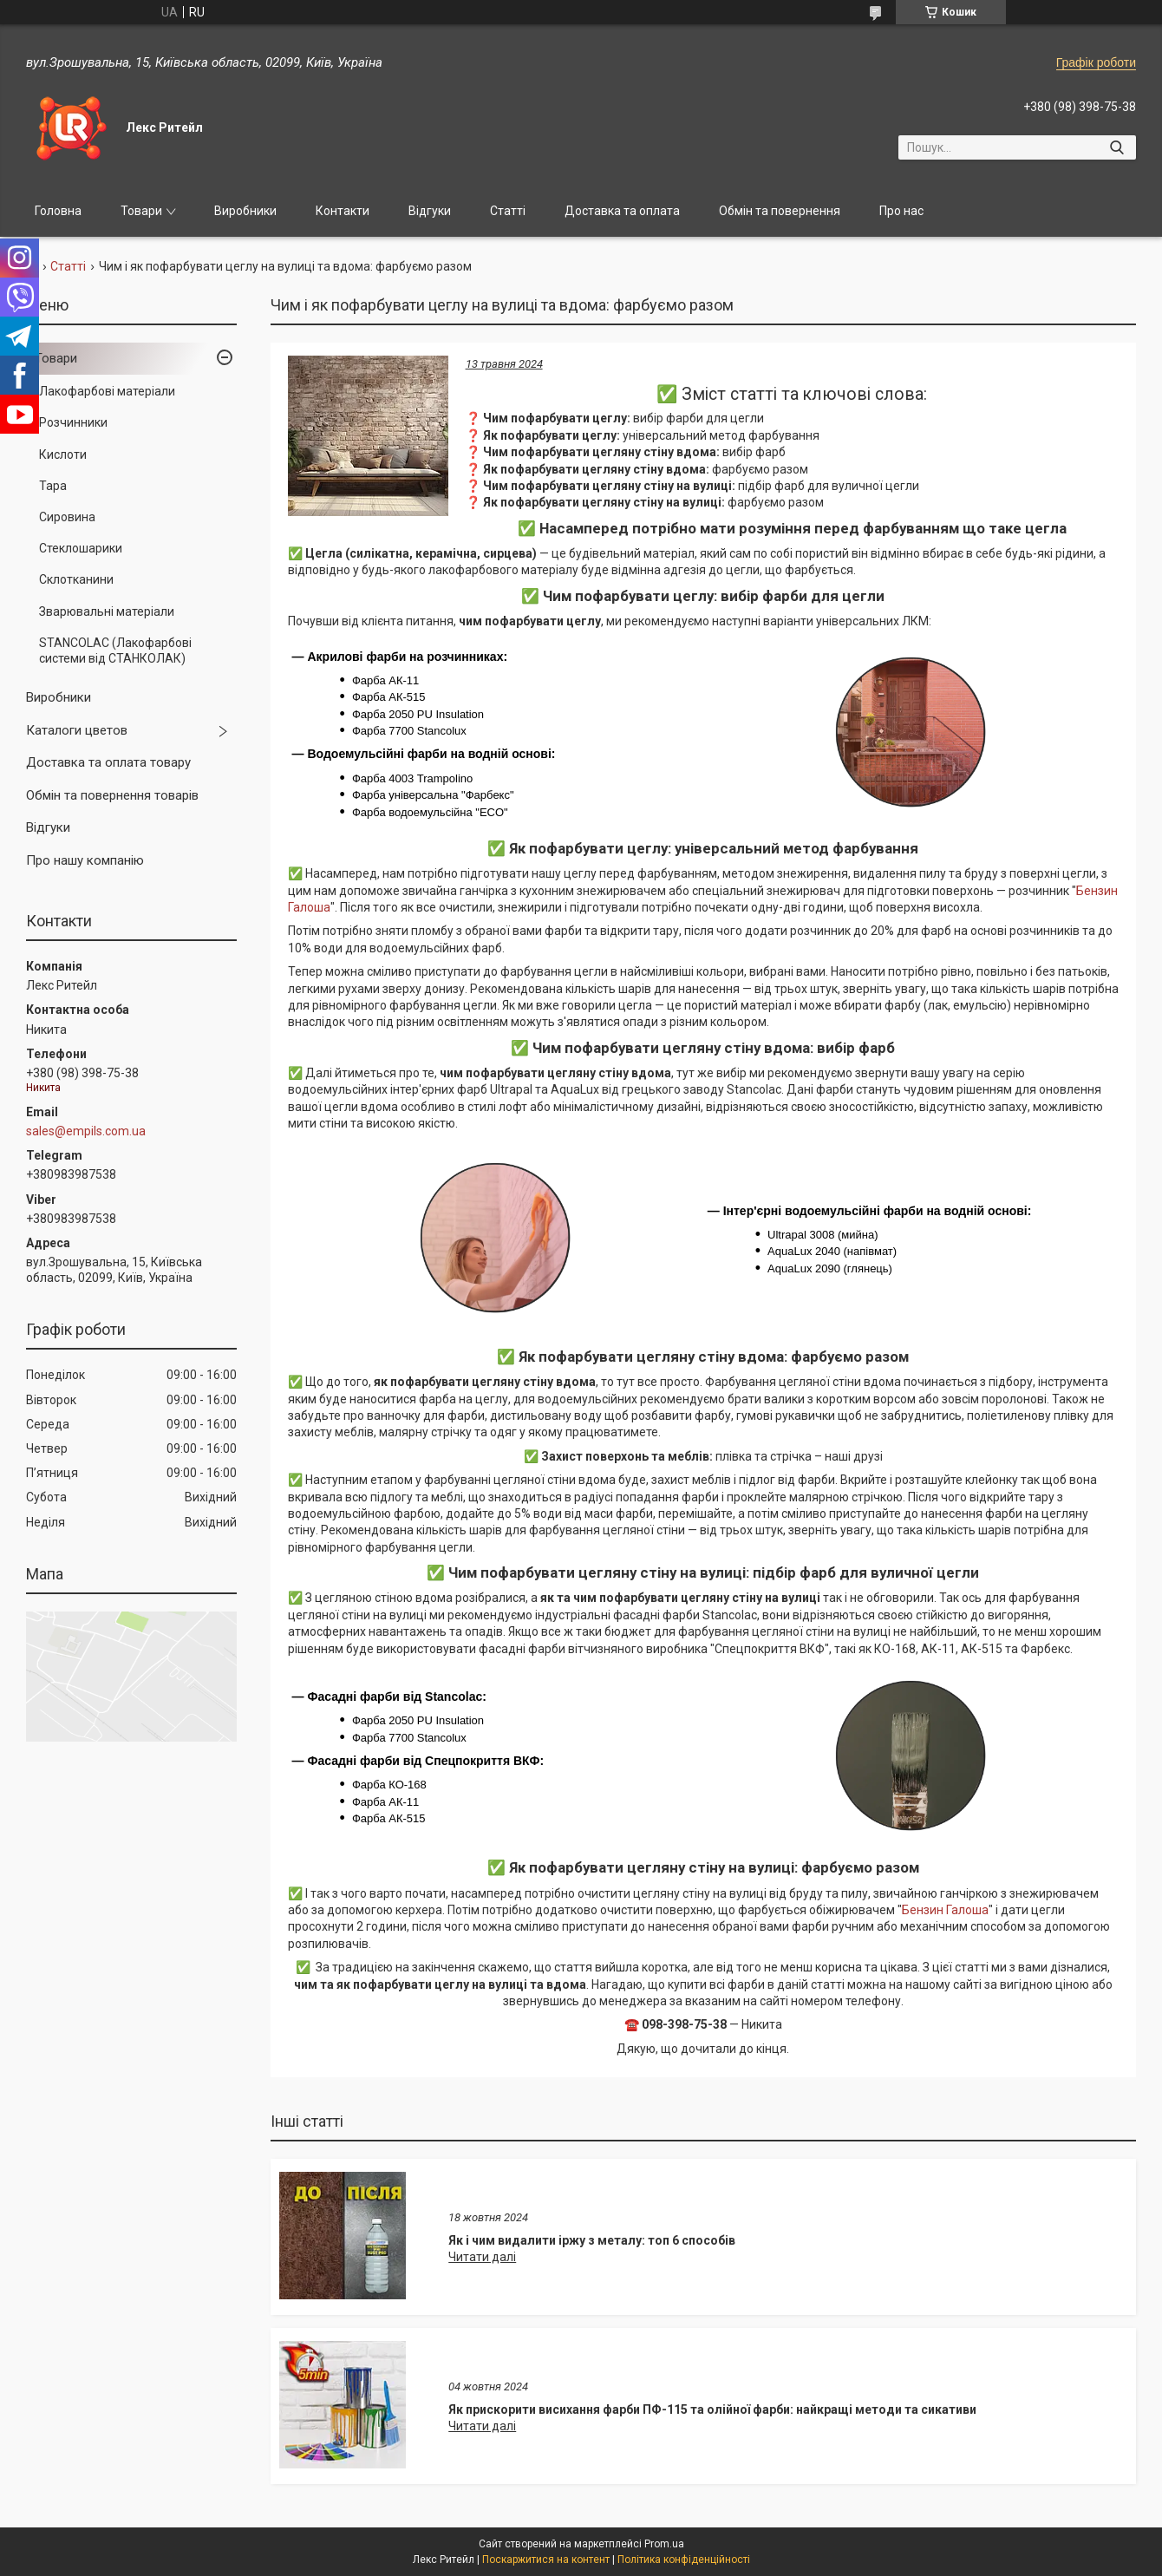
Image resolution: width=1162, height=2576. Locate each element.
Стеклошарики (80, 548)
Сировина (67, 517)
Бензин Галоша (945, 1910)
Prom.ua (664, 2544)
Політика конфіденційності (683, 2559)
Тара (53, 486)
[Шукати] (1116, 147)
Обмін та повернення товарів (112, 795)
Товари (141, 211)
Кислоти (63, 454)
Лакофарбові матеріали (107, 391)
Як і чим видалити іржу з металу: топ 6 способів (591, 2240)
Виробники (245, 211)
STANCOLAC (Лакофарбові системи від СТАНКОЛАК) (115, 650)
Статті (508, 211)
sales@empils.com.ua (86, 1131)
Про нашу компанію (85, 860)
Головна (58, 211)
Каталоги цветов (76, 730)
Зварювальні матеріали (106, 611)
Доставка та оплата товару (108, 762)
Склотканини (76, 579)
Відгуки (429, 211)
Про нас (901, 211)
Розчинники (73, 422)
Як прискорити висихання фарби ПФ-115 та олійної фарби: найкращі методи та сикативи (712, 2409)
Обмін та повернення (779, 211)
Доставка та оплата (622, 211)
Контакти (342, 211)
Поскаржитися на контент (546, 2559)
